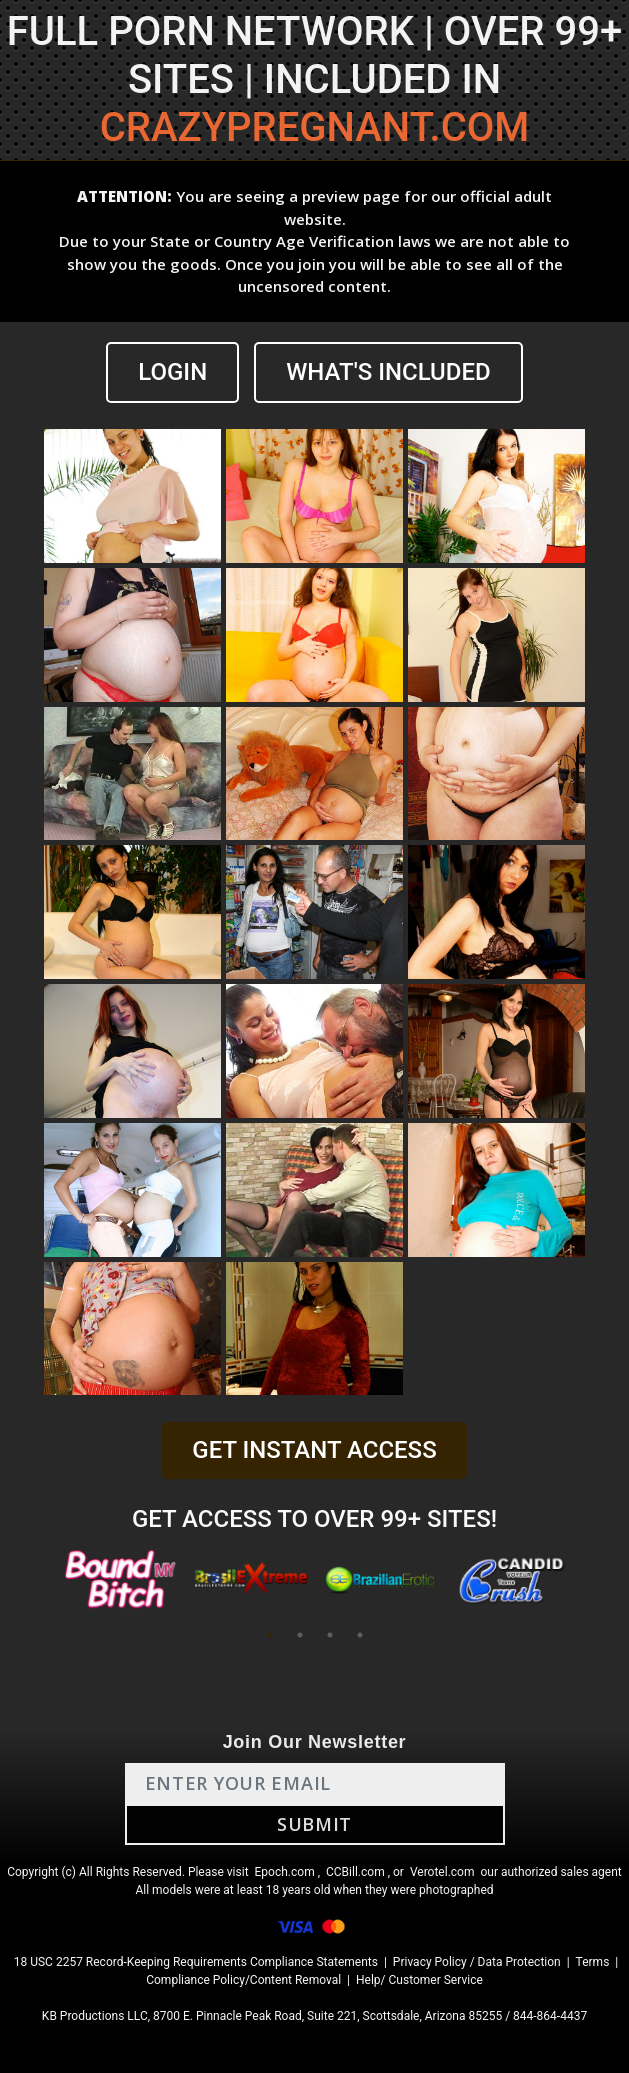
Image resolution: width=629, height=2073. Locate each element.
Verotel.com (442, 1872)
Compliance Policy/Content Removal (243, 1980)
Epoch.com (285, 1872)
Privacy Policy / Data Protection (477, 1962)
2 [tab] (300, 1635)
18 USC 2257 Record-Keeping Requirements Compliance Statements (196, 1962)
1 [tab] (270, 1635)
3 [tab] (330, 1635)
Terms (593, 1962)
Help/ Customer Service (419, 1980)
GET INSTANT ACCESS (314, 1450)
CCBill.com (355, 1872)
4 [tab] (360, 1635)
